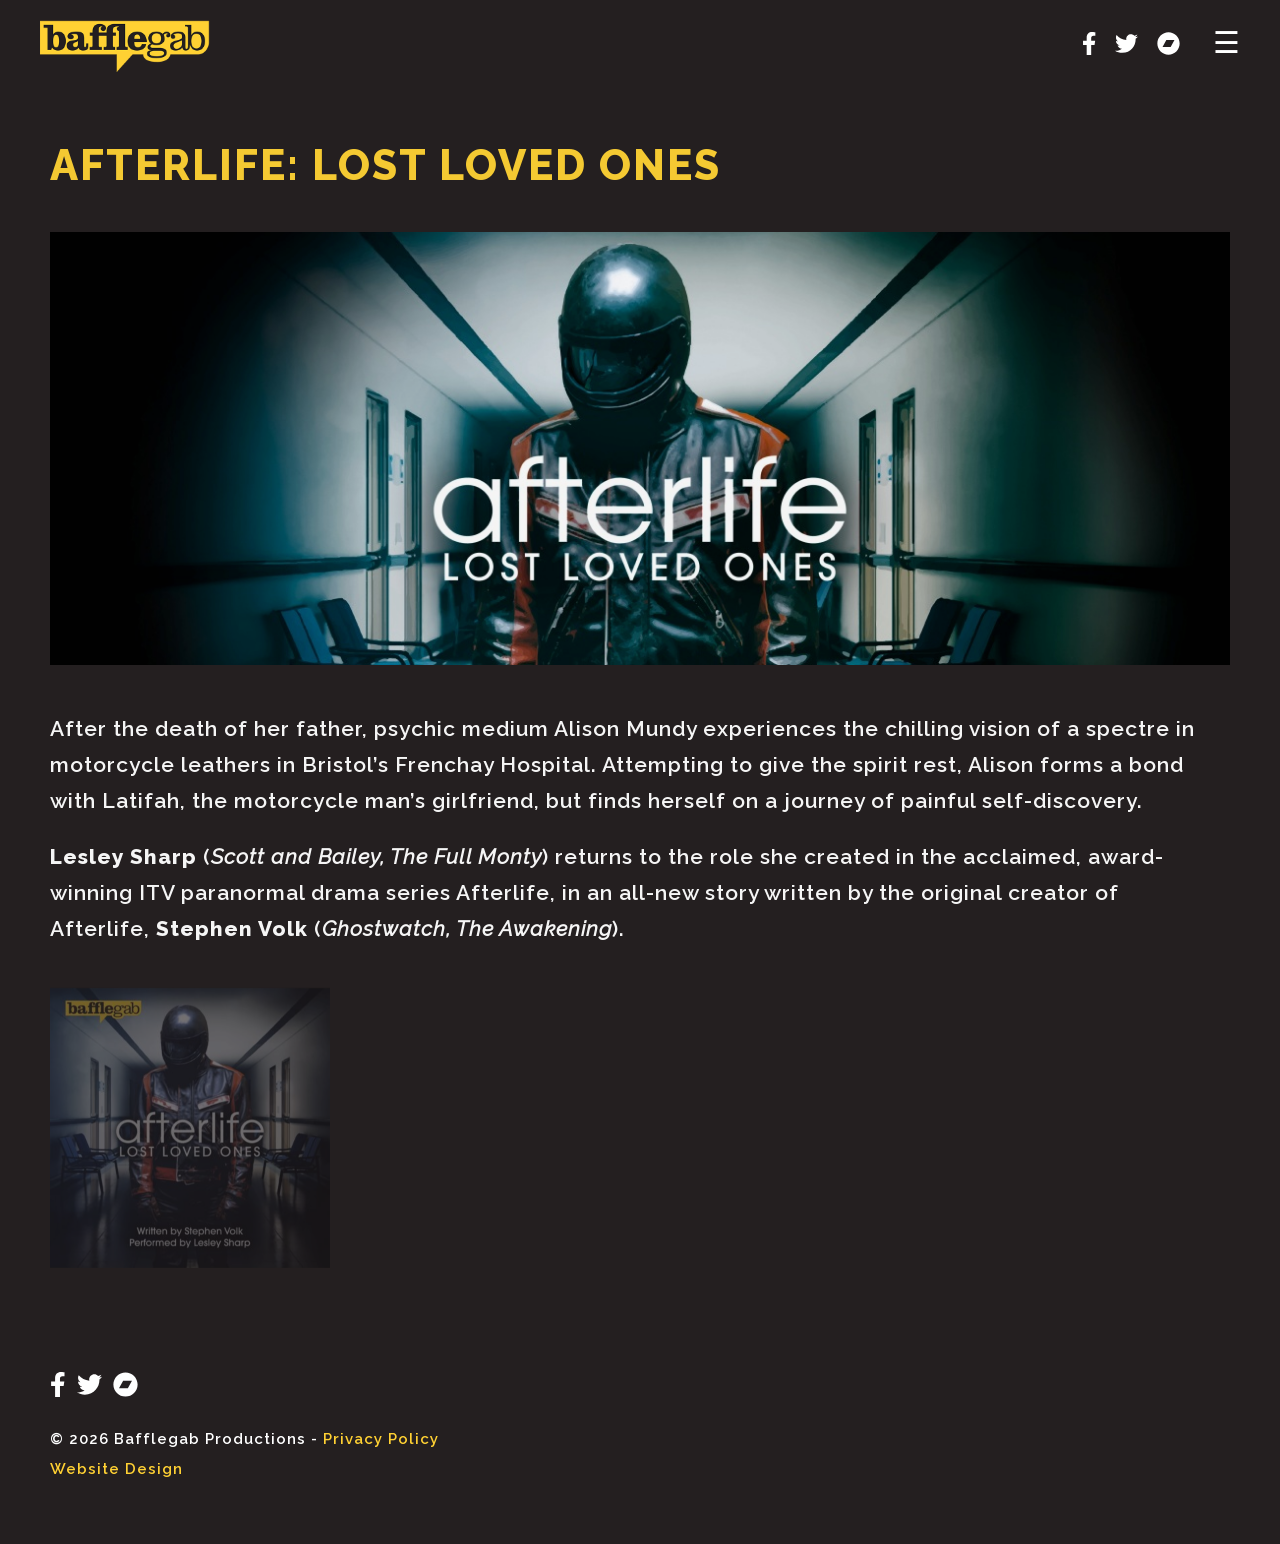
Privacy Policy (381, 1439)
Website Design (116, 1469)
